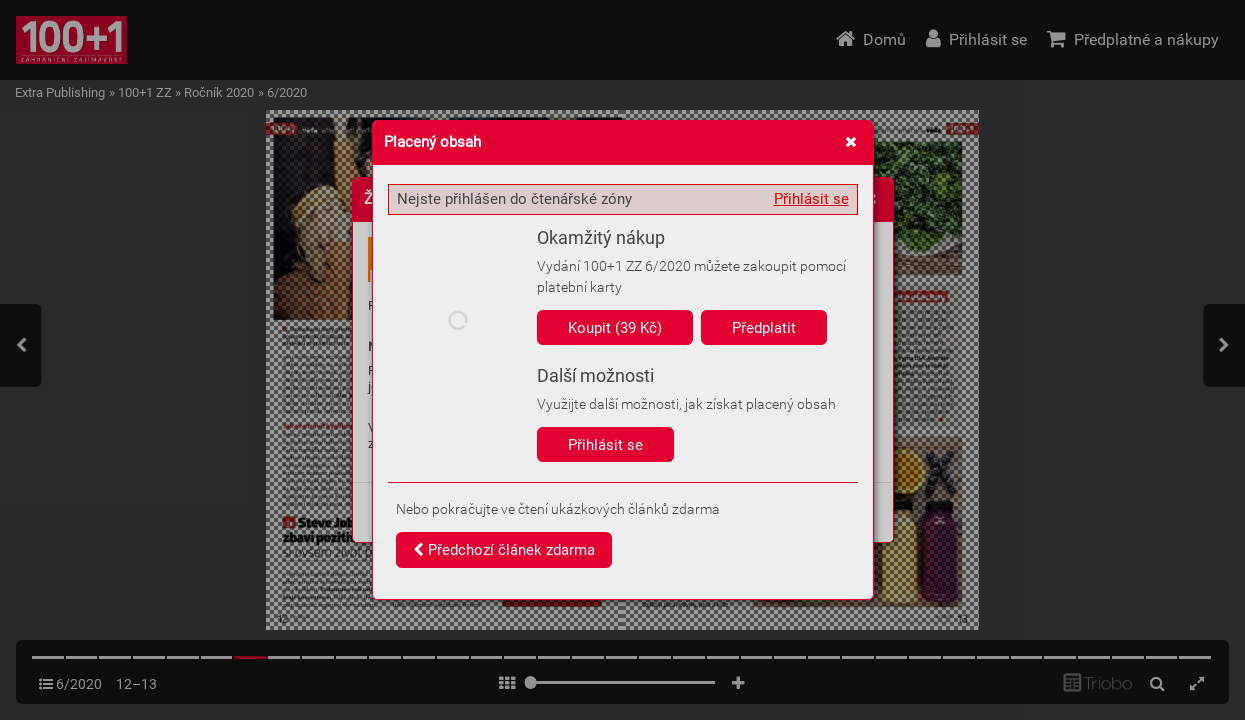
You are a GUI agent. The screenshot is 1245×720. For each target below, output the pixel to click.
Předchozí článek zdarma (504, 550)
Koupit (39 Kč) (615, 328)
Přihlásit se (811, 199)
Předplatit (764, 328)
